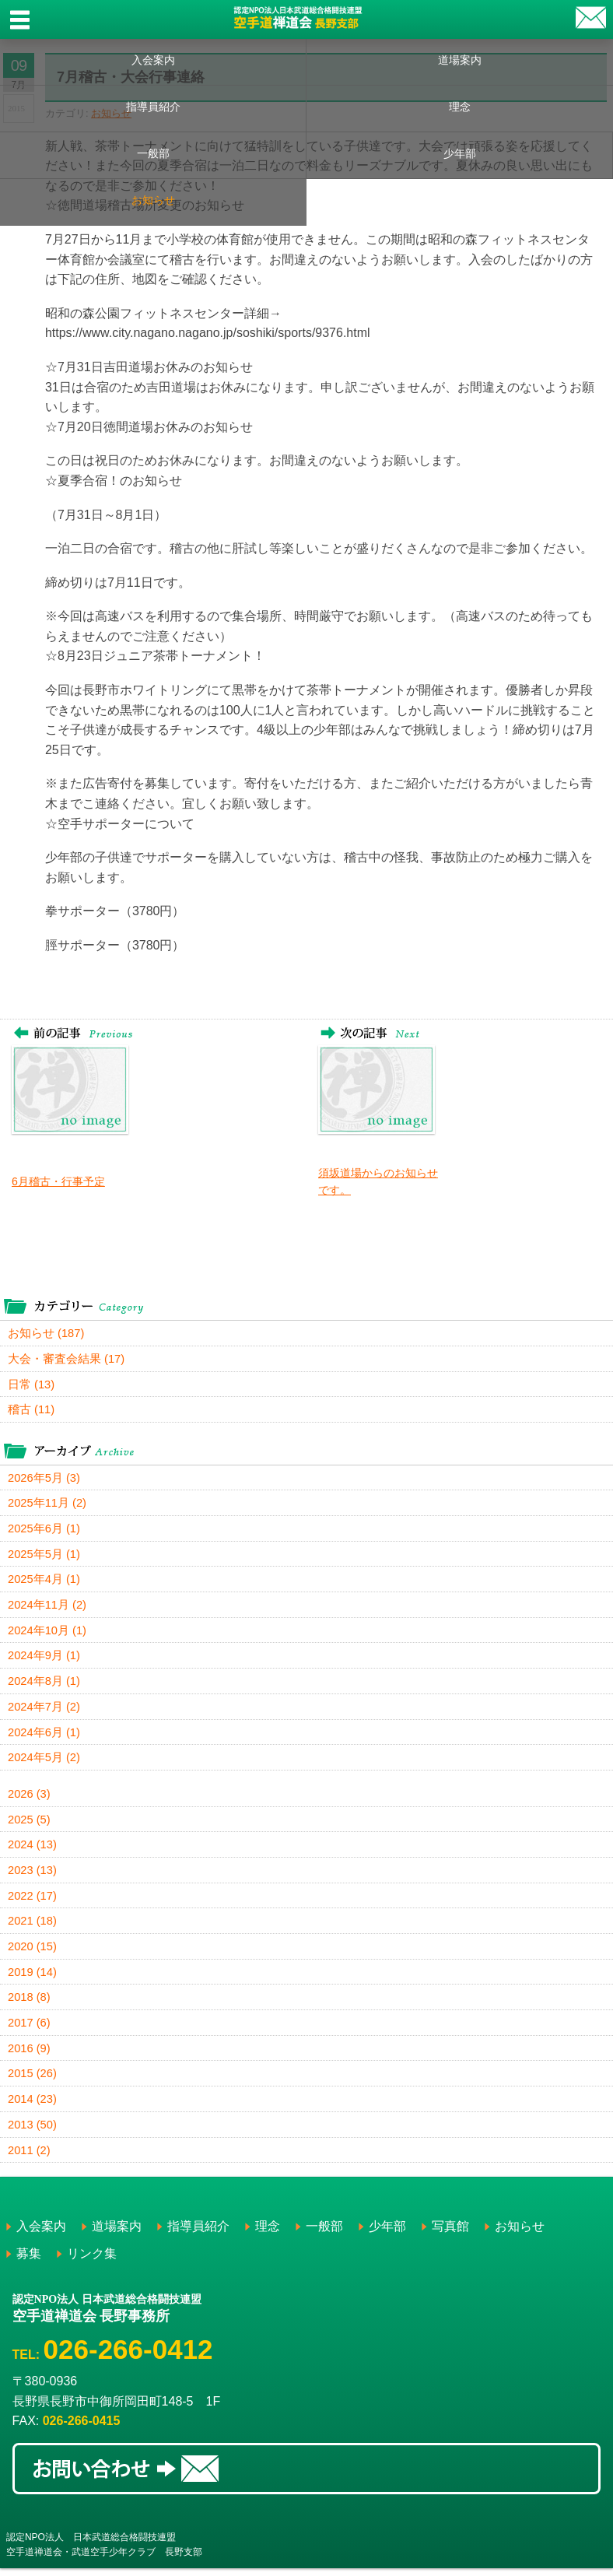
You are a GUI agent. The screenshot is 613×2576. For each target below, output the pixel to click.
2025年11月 (48, 1504)
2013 (33, 2132)
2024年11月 (48, 1607)
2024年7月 (44, 1710)
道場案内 (460, 60)
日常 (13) (31, 1385)
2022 (33, 1900)
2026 (29, 1798)
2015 (33, 2080)
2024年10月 (48, 1633)
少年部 (459, 153)
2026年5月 (44, 1479)
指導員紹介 (153, 106)
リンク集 (92, 2261)
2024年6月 (44, 1735)
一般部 (153, 153)
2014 (33, 2106)
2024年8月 (44, 1684)
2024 (33, 1849)
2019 (33, 1978)
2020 (33, 1952)
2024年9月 (44, 1658)
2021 (33, 1926)
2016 (29, 2055)
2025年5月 (44, 1556)
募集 (28, 2261)
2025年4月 (44, 1581)
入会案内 (153, 60)
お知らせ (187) (46, 1333)
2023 (33, 1875)
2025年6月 (44, 1530)
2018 (29, 2003)
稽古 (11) (31, 1410)
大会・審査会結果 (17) (66, 1359)
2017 (29, 2029)
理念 (460, 106)
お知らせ (153, 200)
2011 (29, 2157)
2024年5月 (44, 1761)
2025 (29, 1823)
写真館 (450, 2234)
